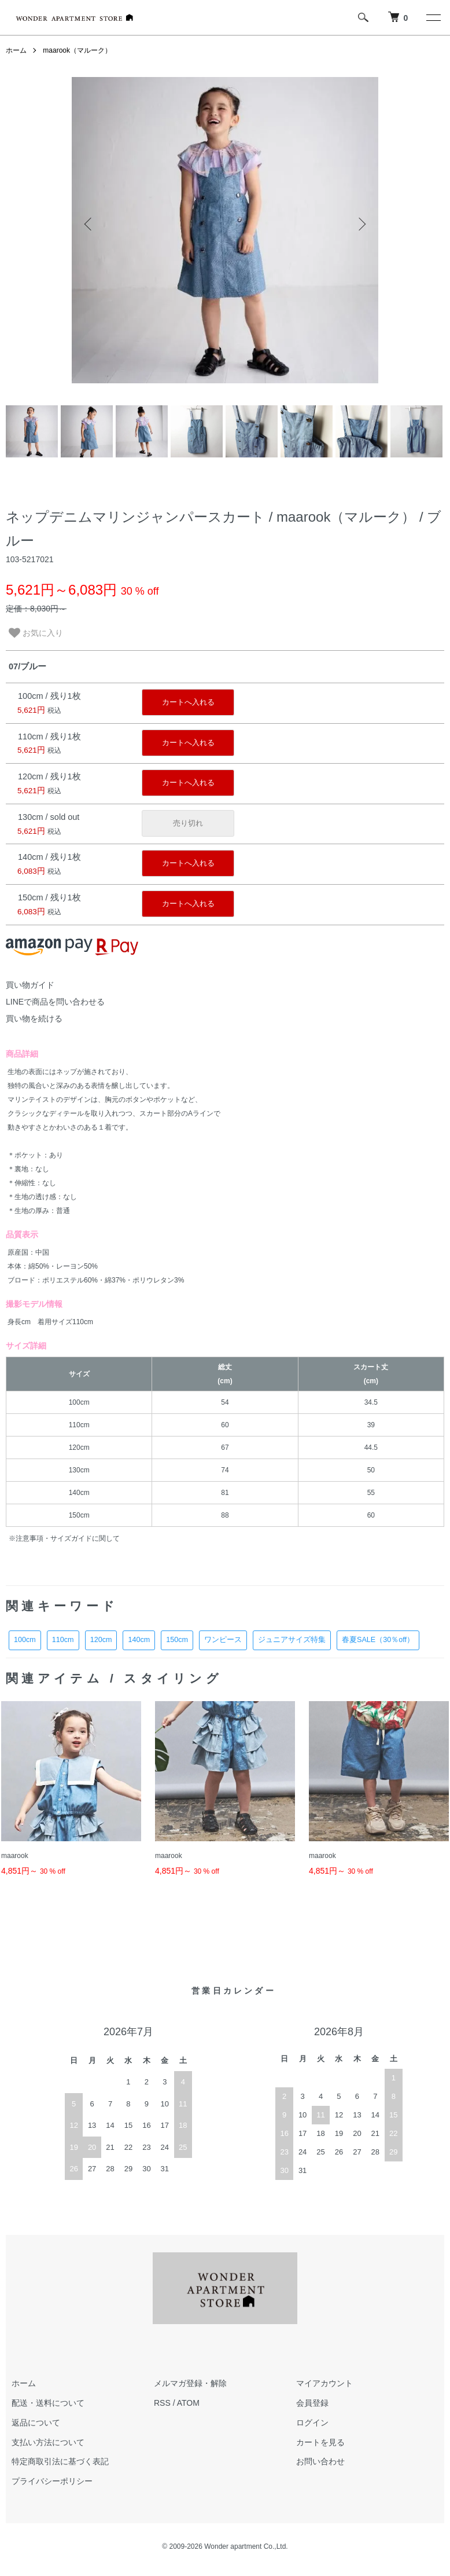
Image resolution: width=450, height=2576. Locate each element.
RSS (162, 2403)
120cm (101, 1640)
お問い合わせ (320, 2461)
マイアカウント (324, 2383)
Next (361, 224)
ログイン (312, 2422)
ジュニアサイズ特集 (292, 1640)
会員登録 (312, 2403)
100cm (25, 1640)
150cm (177, 1640)
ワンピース (223, 1640)
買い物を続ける (34, 1018)
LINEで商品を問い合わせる (55, 1001)
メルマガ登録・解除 (190, 2383)
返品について (36, 2422)
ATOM (188, 2403)
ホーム (16, 50)
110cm (63, 1640)
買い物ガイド (30, 985)
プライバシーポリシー (52, 2481)
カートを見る (320, 2442)
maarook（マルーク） (77, 50)
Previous (89, 224)
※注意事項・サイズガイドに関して (64, 1538)
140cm (139, 1640)
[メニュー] (432, 17)
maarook (14, 1856)
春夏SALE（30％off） (378, 1640)
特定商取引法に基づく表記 (60, 2461)
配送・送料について (48, 2403)
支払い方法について (48, 2442)
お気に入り (36, 633)
